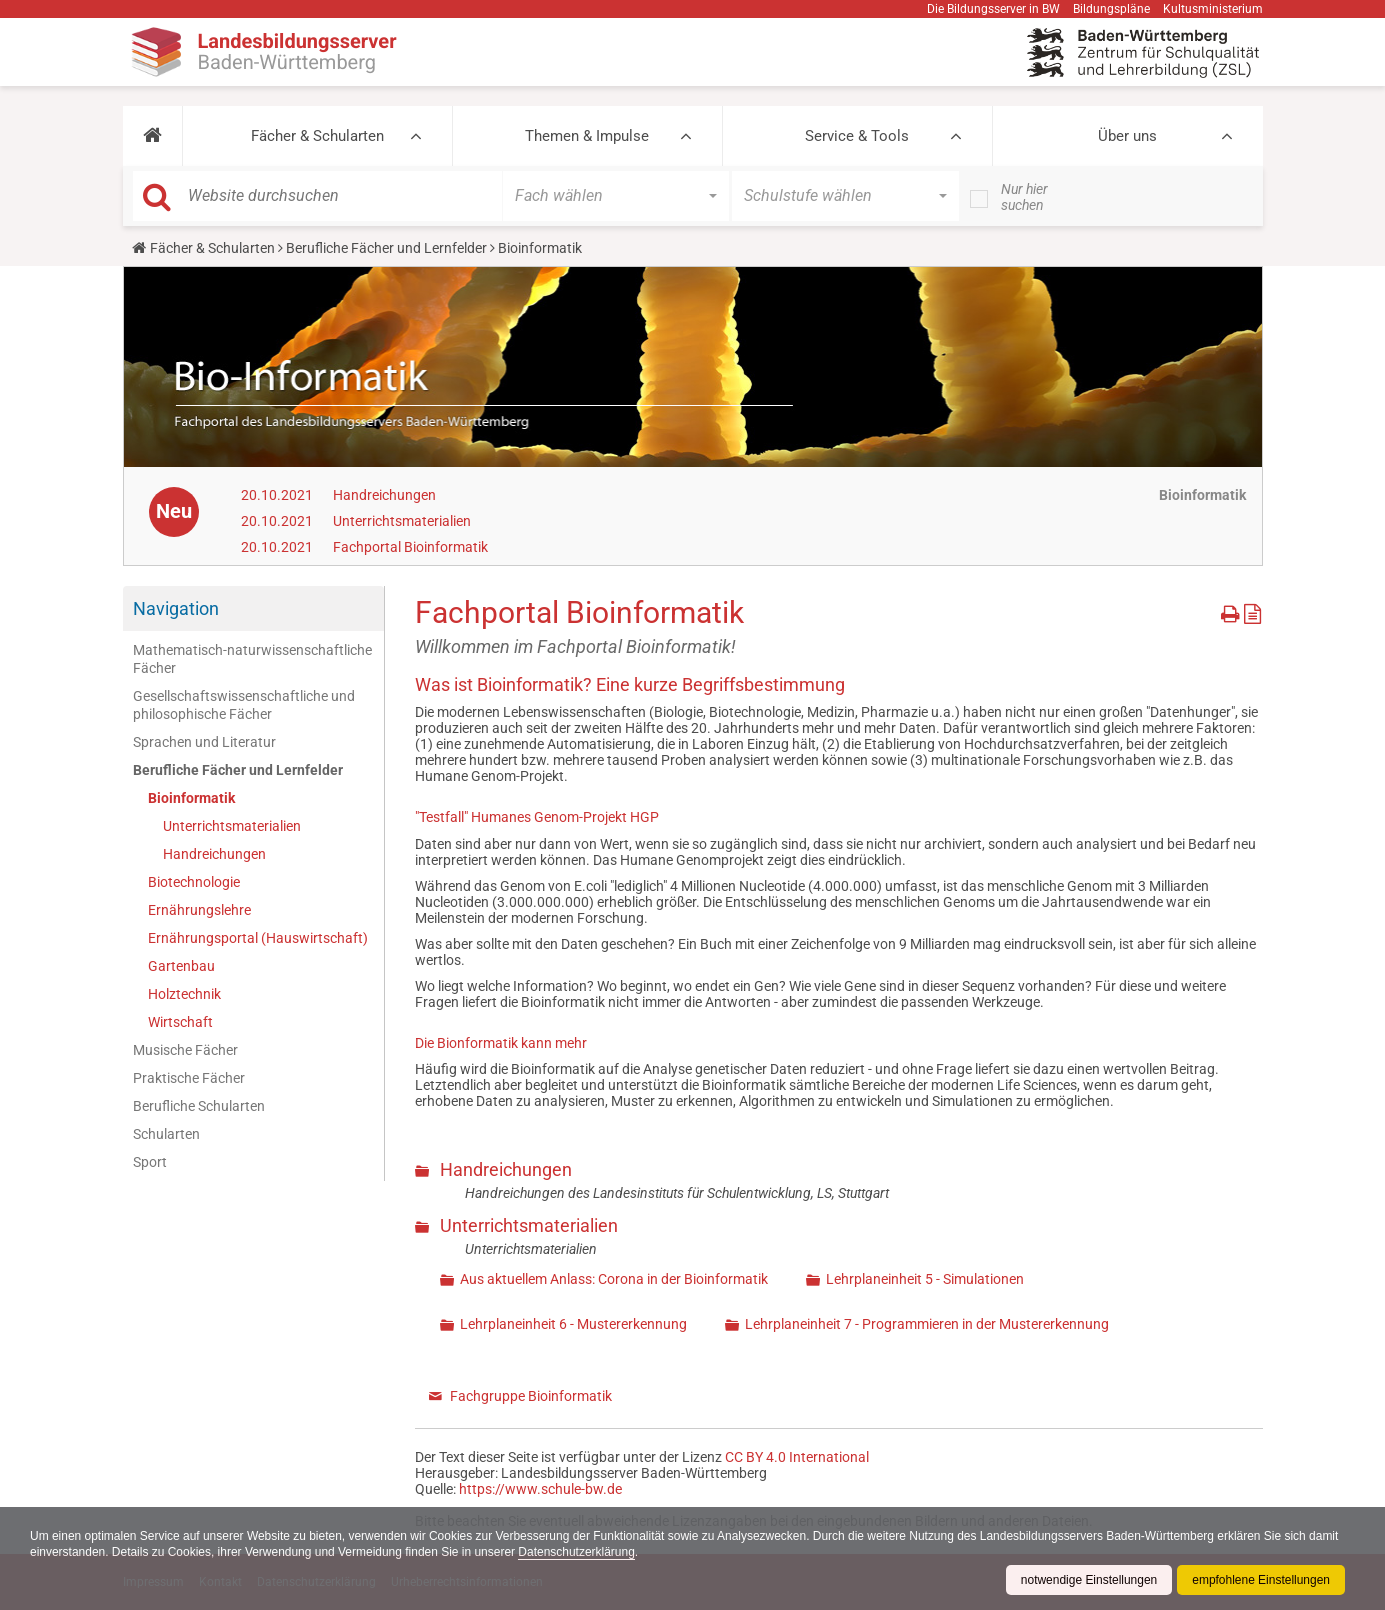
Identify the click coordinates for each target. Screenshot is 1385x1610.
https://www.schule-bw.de (540, 1489)
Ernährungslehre (199, 910)
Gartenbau (181, 966)
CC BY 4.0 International (797, 1457)
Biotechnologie (194, 882)
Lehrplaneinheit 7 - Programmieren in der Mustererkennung (927, 1324)
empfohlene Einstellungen (1261, 1580)
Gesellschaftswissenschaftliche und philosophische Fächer (244, 705)
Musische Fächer (185, 1050)
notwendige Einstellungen (1088, 1580)
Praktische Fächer (189, 1078)
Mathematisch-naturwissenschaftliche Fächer (252, 659)
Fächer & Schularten (317, 136)
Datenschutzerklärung (578, 1552)
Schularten (166, 1134)
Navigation (176, 608)
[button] (152, 136)
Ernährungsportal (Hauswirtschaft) (258, 938)
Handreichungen (384, 495)
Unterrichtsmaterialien (402, 521)
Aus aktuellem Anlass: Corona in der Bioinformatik (614, 1279)
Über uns (1127, 136)
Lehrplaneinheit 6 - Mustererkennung (573, 1324)
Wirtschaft (180, 1022)
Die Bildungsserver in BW (993, 9)
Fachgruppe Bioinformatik (531, 1396)
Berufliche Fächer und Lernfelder (386, 248)
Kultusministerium (1213, 9)
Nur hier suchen (1024, 197)
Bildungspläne (1111, 9)
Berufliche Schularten (199, 1106)
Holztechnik (184, 994)
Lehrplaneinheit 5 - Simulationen (925, 1279)
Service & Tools (857, 136)
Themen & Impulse (587, 136)
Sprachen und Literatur (204, 742)
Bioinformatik (191, 798)
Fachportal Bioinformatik (410, 547)
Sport (150, 1162)
